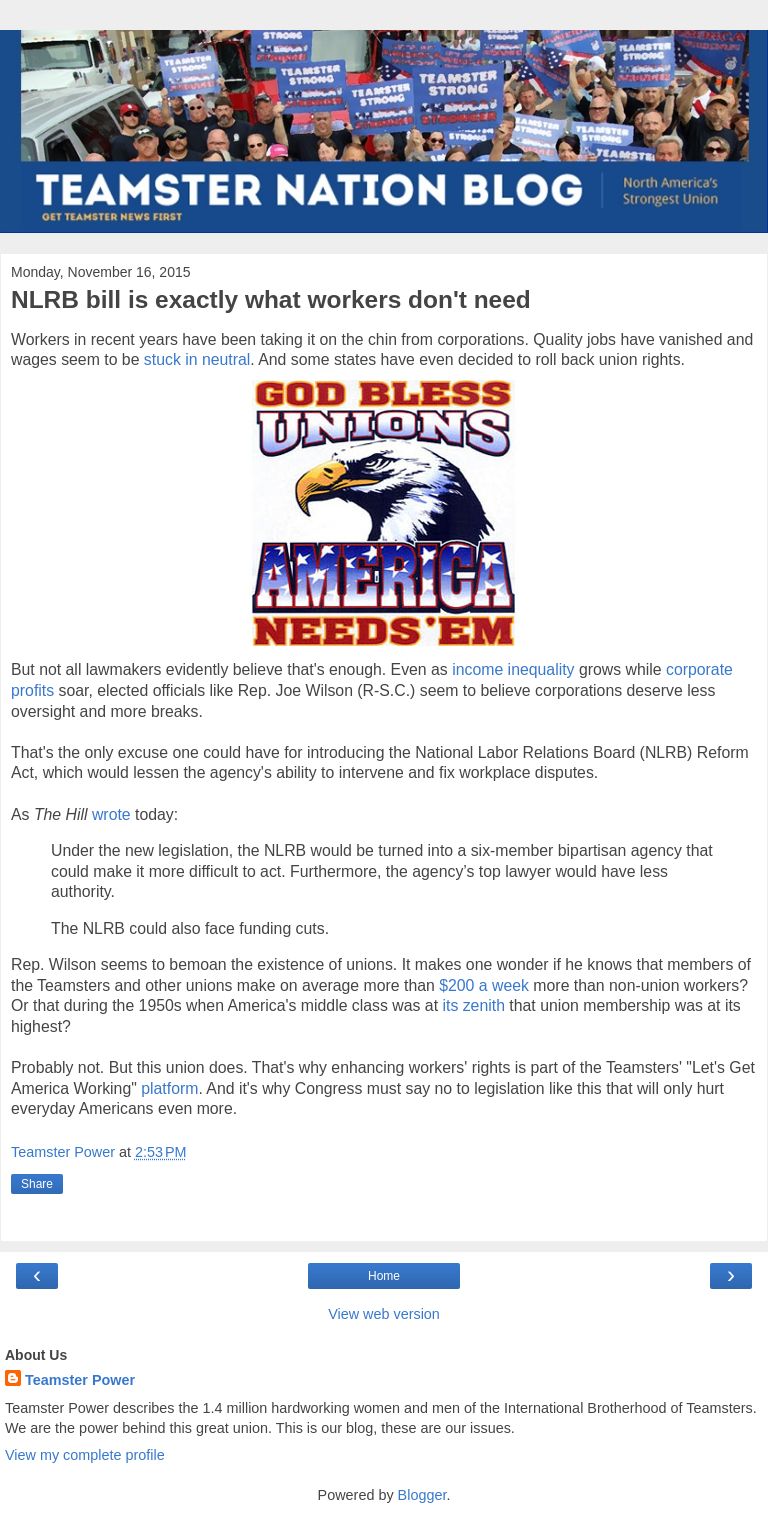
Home (384, 1276)
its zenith (473, 1005)
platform (169, 1088)
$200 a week (484, 985)
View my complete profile (85, 1455)
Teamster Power (80, 1380)
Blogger (422, 1495)
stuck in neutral (197, 359)
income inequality (513, 669)
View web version (384, 1314)
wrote (111, 814)
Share (37, 1184)
